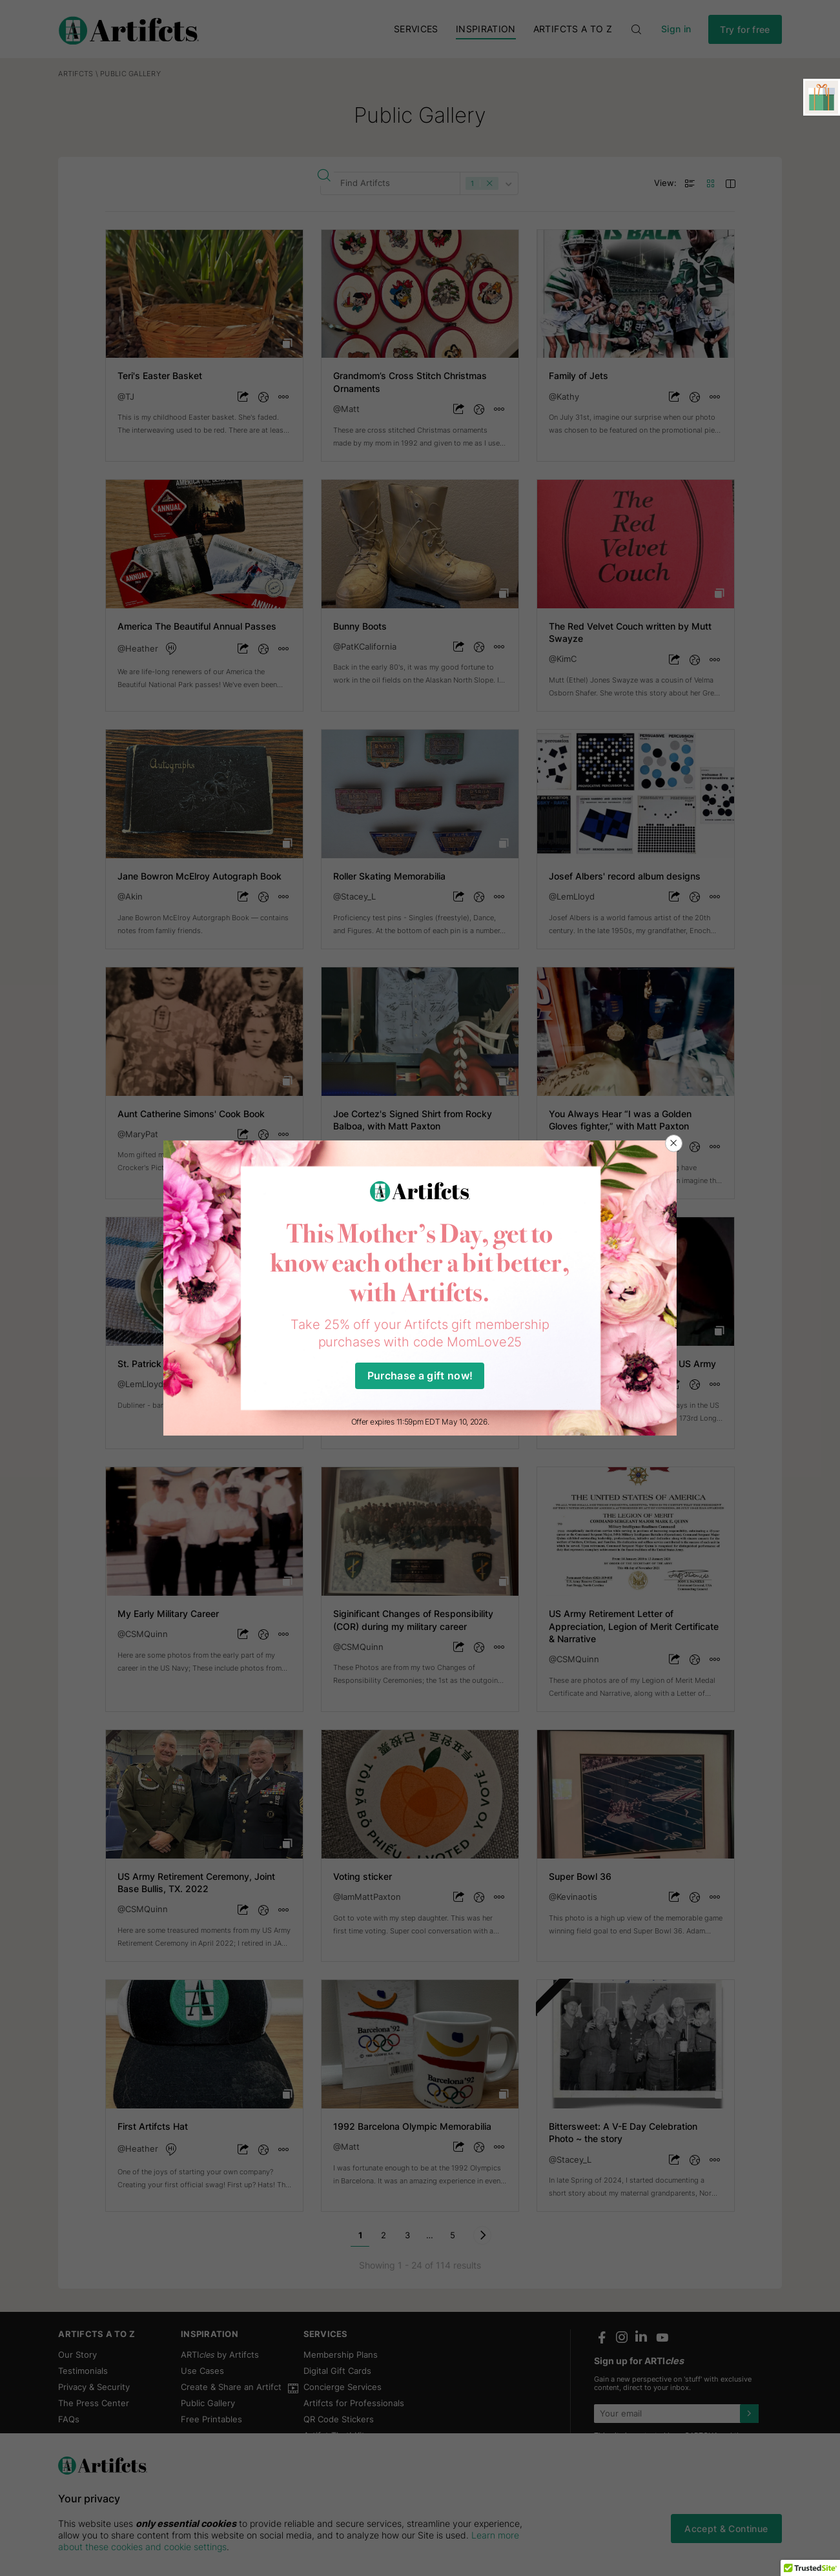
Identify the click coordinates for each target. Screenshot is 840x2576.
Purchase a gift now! (420, 1375)
